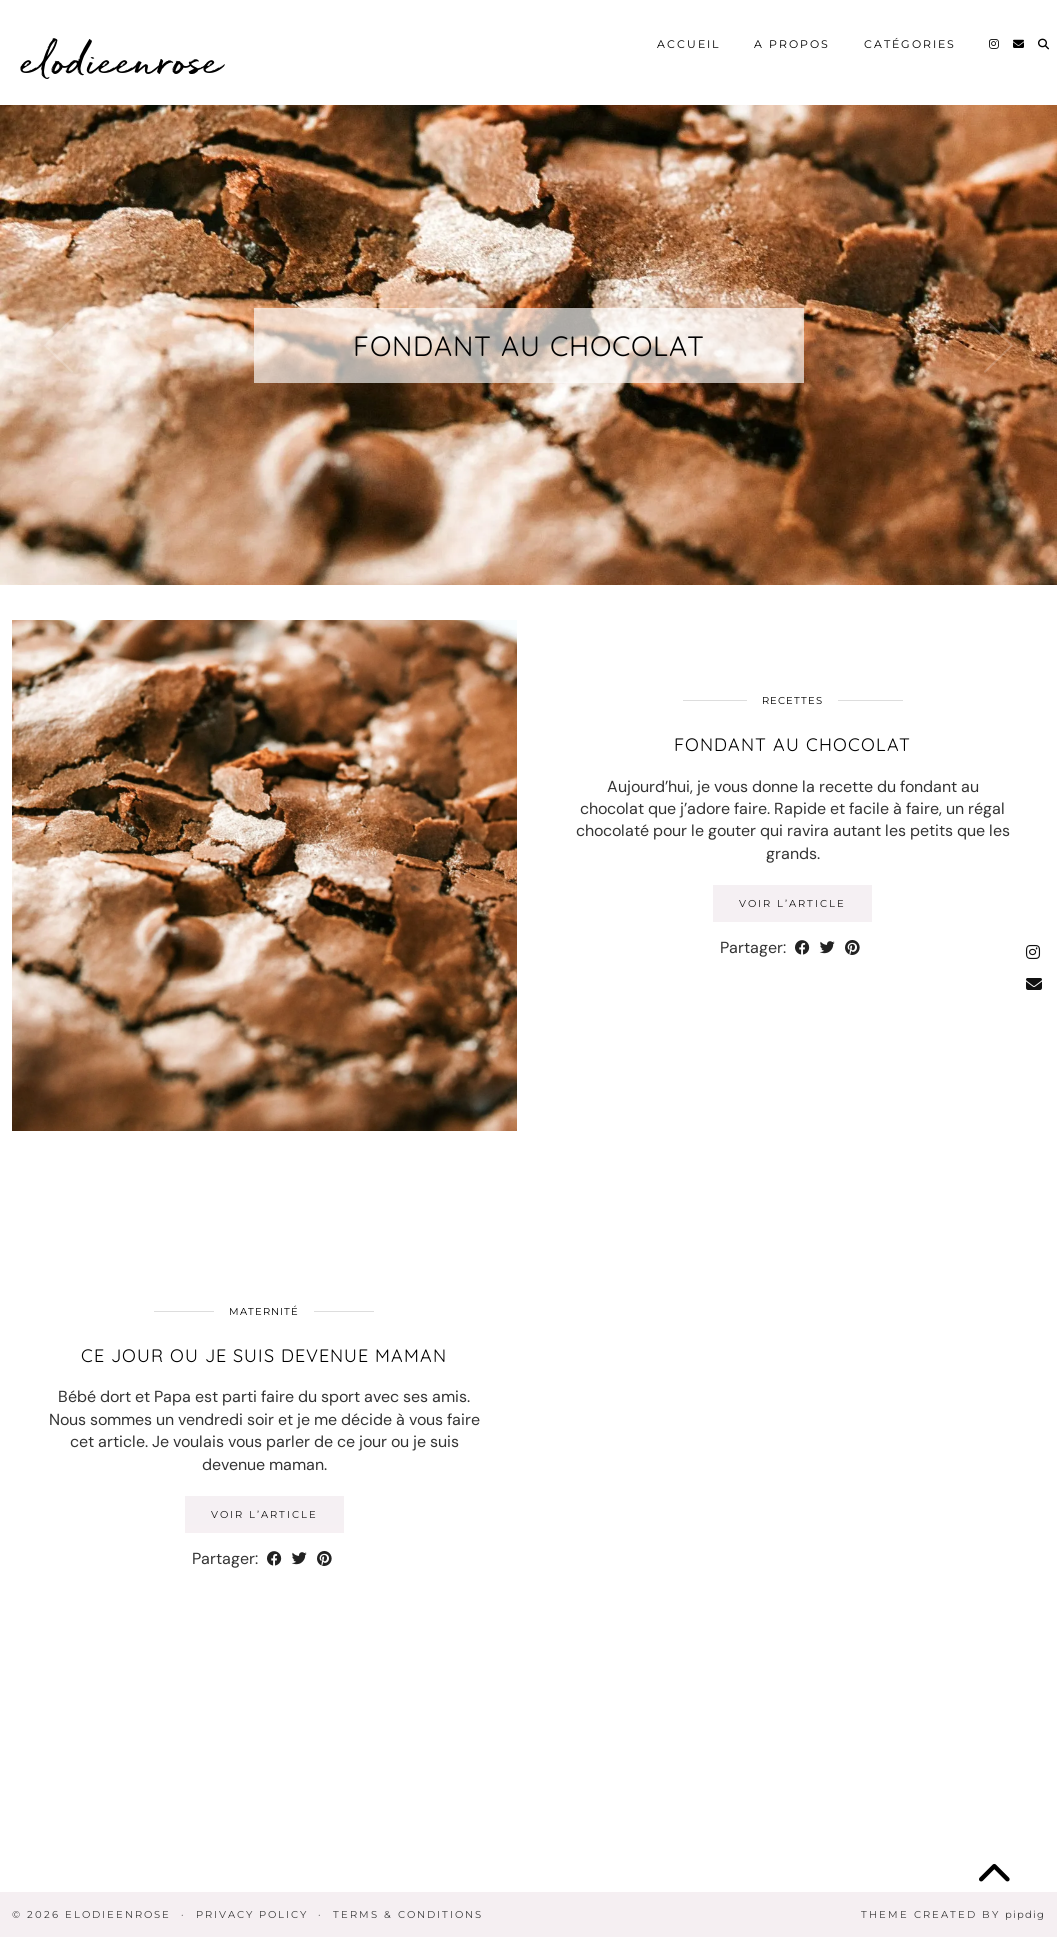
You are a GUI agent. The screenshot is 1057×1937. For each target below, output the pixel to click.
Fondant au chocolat (529, 345)
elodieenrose (122, 60)
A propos (792, 44)
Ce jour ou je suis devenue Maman (264, 1355)
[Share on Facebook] (802, 948)
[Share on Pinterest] (852, 948)
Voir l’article (792, 903)
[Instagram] (995, 44)
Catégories (910, 44)
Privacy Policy (252, 1914)
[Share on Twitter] (827, 948)
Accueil (688, 44)
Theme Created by (953, 1914)
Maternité (264, 1311)
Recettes (792, 700)
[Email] (1019, 44)
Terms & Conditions (408, 1914)
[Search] (1044, 44)
